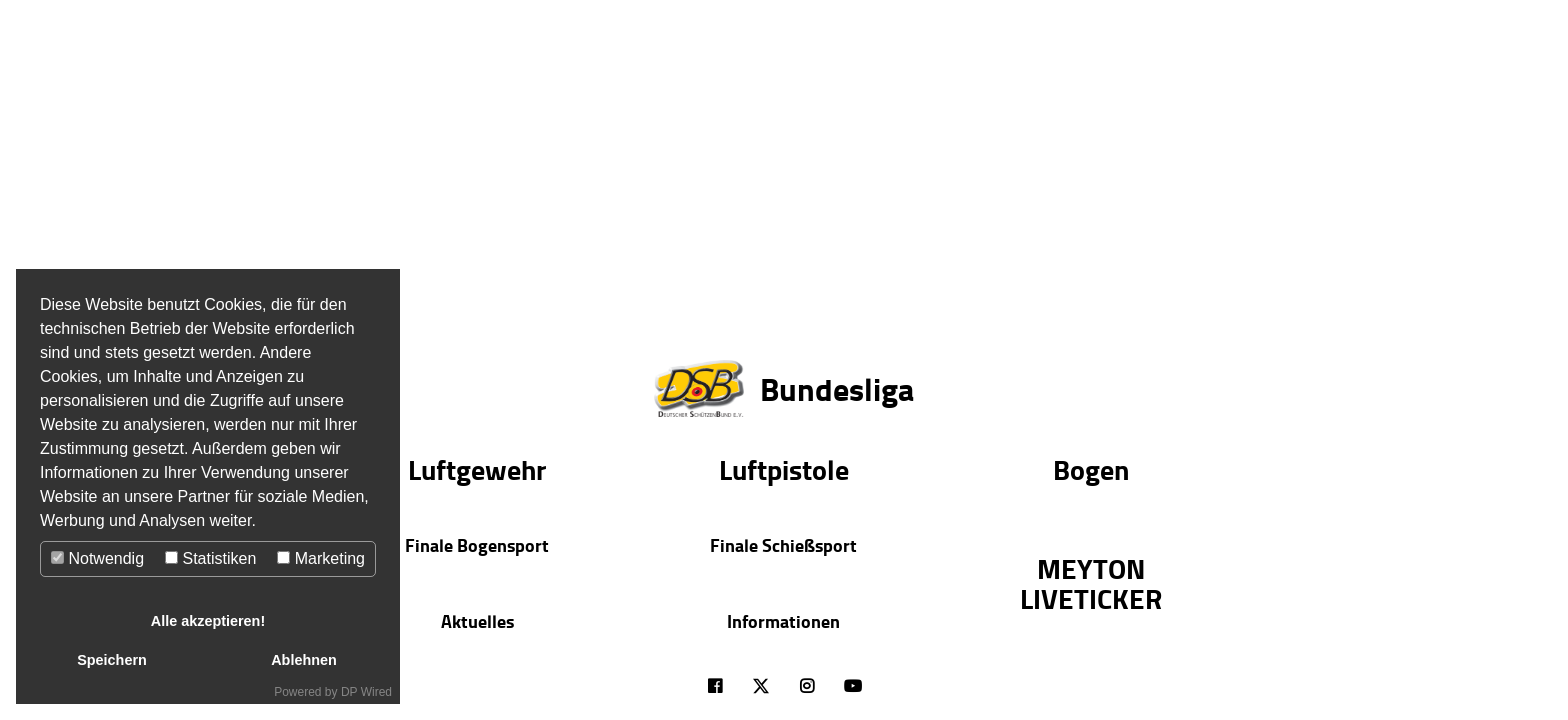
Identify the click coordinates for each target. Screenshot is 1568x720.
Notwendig (97, 558)
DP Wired (366, 692)
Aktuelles (477, 621)
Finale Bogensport (477, 545)
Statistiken (210, 558)
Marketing (321, 558)
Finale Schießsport (783, 545)
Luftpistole (784, 469)
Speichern (112, 660)
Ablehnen (304, 660)
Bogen (1091, 469)
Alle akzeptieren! (208, 621)
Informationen (783, 621)
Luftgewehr (477, 469)
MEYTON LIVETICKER (1091, 583)
